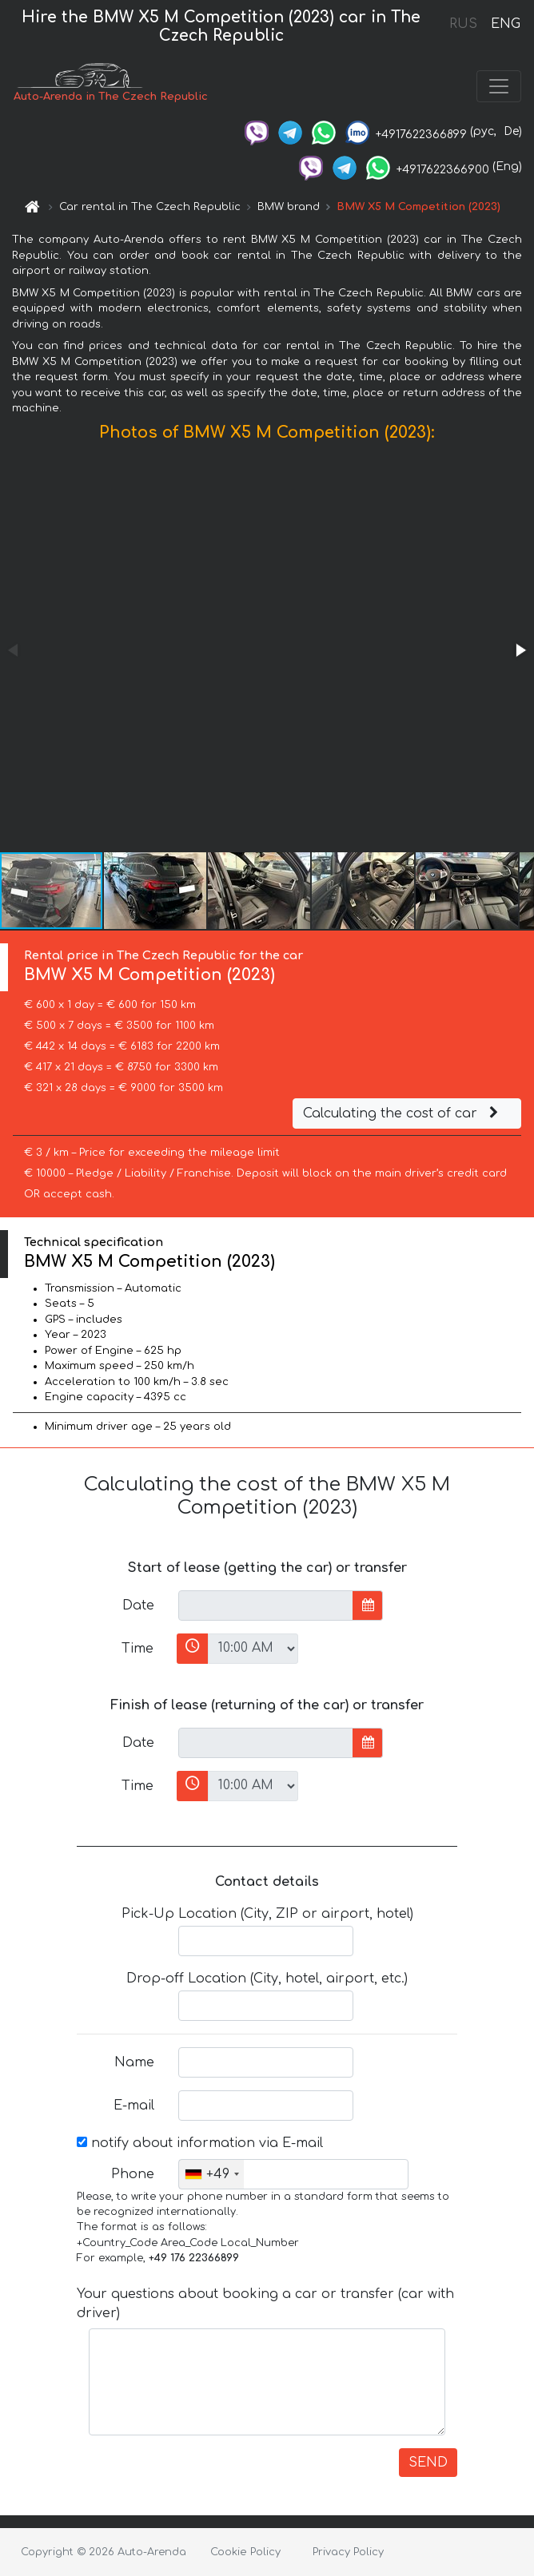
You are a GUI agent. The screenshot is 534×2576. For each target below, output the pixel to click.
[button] (519, 650)
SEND (428, 2462)
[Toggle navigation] (498, 86)
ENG (505, 24)
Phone (132, 2174)
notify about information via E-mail (200, 2143)
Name (134, 2062)
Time (137, 1648)
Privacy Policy (348, 2552)
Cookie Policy (245, 2552)
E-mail (134, 2105)
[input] (265, 1605)
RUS (463, 24)
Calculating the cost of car (403, 1113)
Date (138, 1605)
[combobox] (211, 2174)
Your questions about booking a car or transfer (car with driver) (265, 2303)
